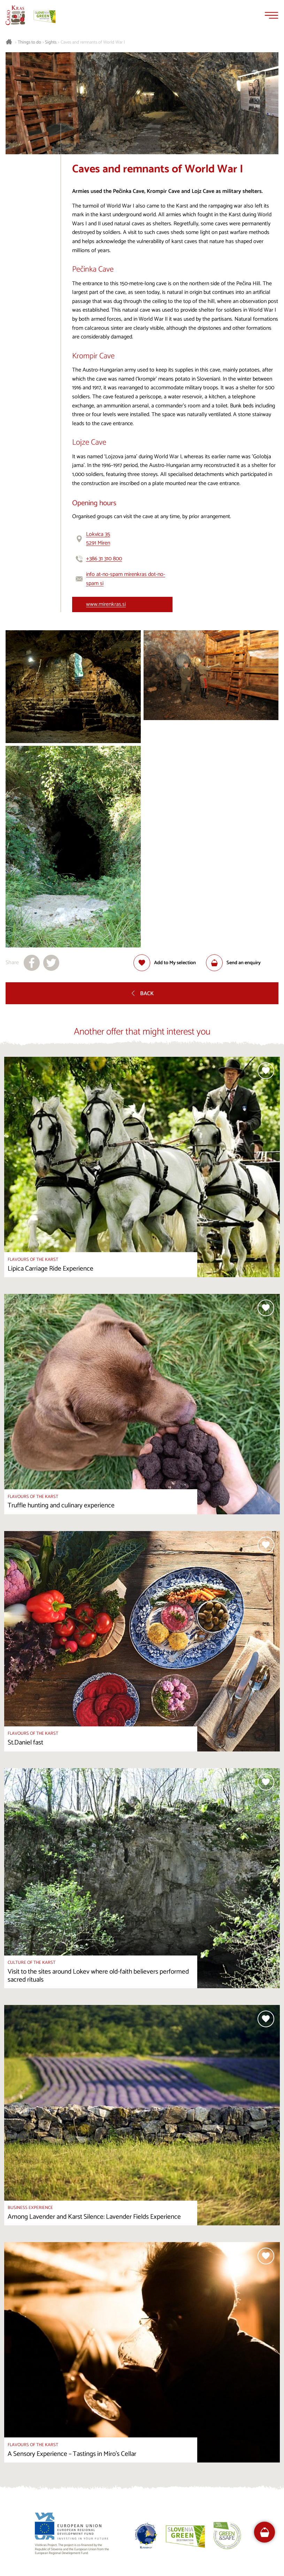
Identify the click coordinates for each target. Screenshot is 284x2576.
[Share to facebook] (31, 962)
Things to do (29, 42)
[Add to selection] (164, 962)
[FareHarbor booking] (265, 2532)
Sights (50, 42)
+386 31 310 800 (104, 558)
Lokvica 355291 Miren (98, 539)
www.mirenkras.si (106, 604)
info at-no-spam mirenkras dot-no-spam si (125, 579)
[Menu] (271, 15)
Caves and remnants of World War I (93, 42)
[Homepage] (15, 15)
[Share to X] (51, 962)
